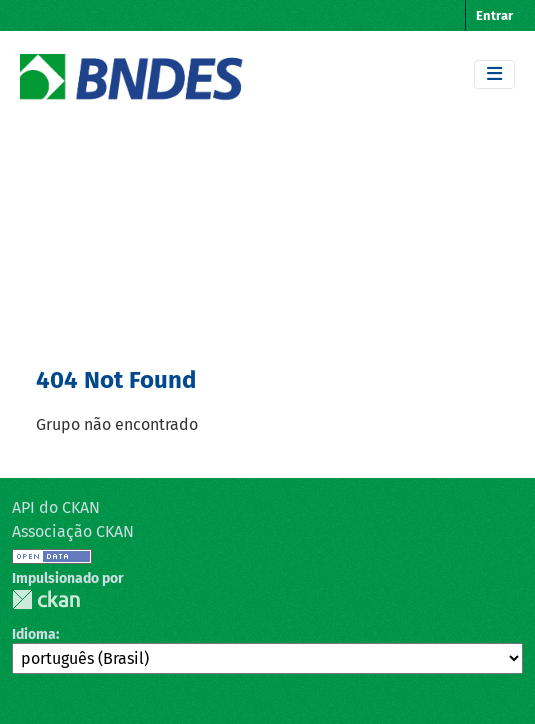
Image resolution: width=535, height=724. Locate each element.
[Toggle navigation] (494, 74)
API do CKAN (56, 507)
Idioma (34, 634)
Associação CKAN (73, 531)
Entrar (494, 15)
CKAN (46, 599)
